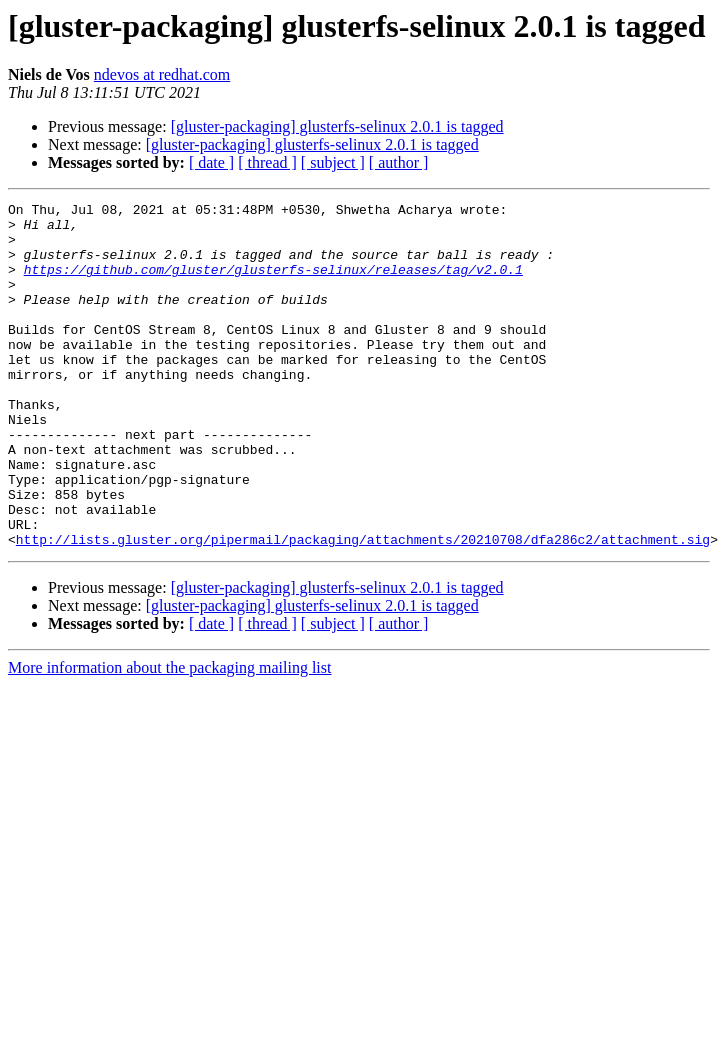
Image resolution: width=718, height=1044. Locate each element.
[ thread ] (267, 162)
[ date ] (211, 162)
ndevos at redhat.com (162, 74)
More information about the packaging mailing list (169, 736)
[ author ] (399, 162)
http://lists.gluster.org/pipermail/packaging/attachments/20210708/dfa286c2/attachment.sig (363, 608)
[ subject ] (333, 162)
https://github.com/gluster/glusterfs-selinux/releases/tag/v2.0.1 (273, 284)
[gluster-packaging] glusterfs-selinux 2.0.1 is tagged (337, 126)
